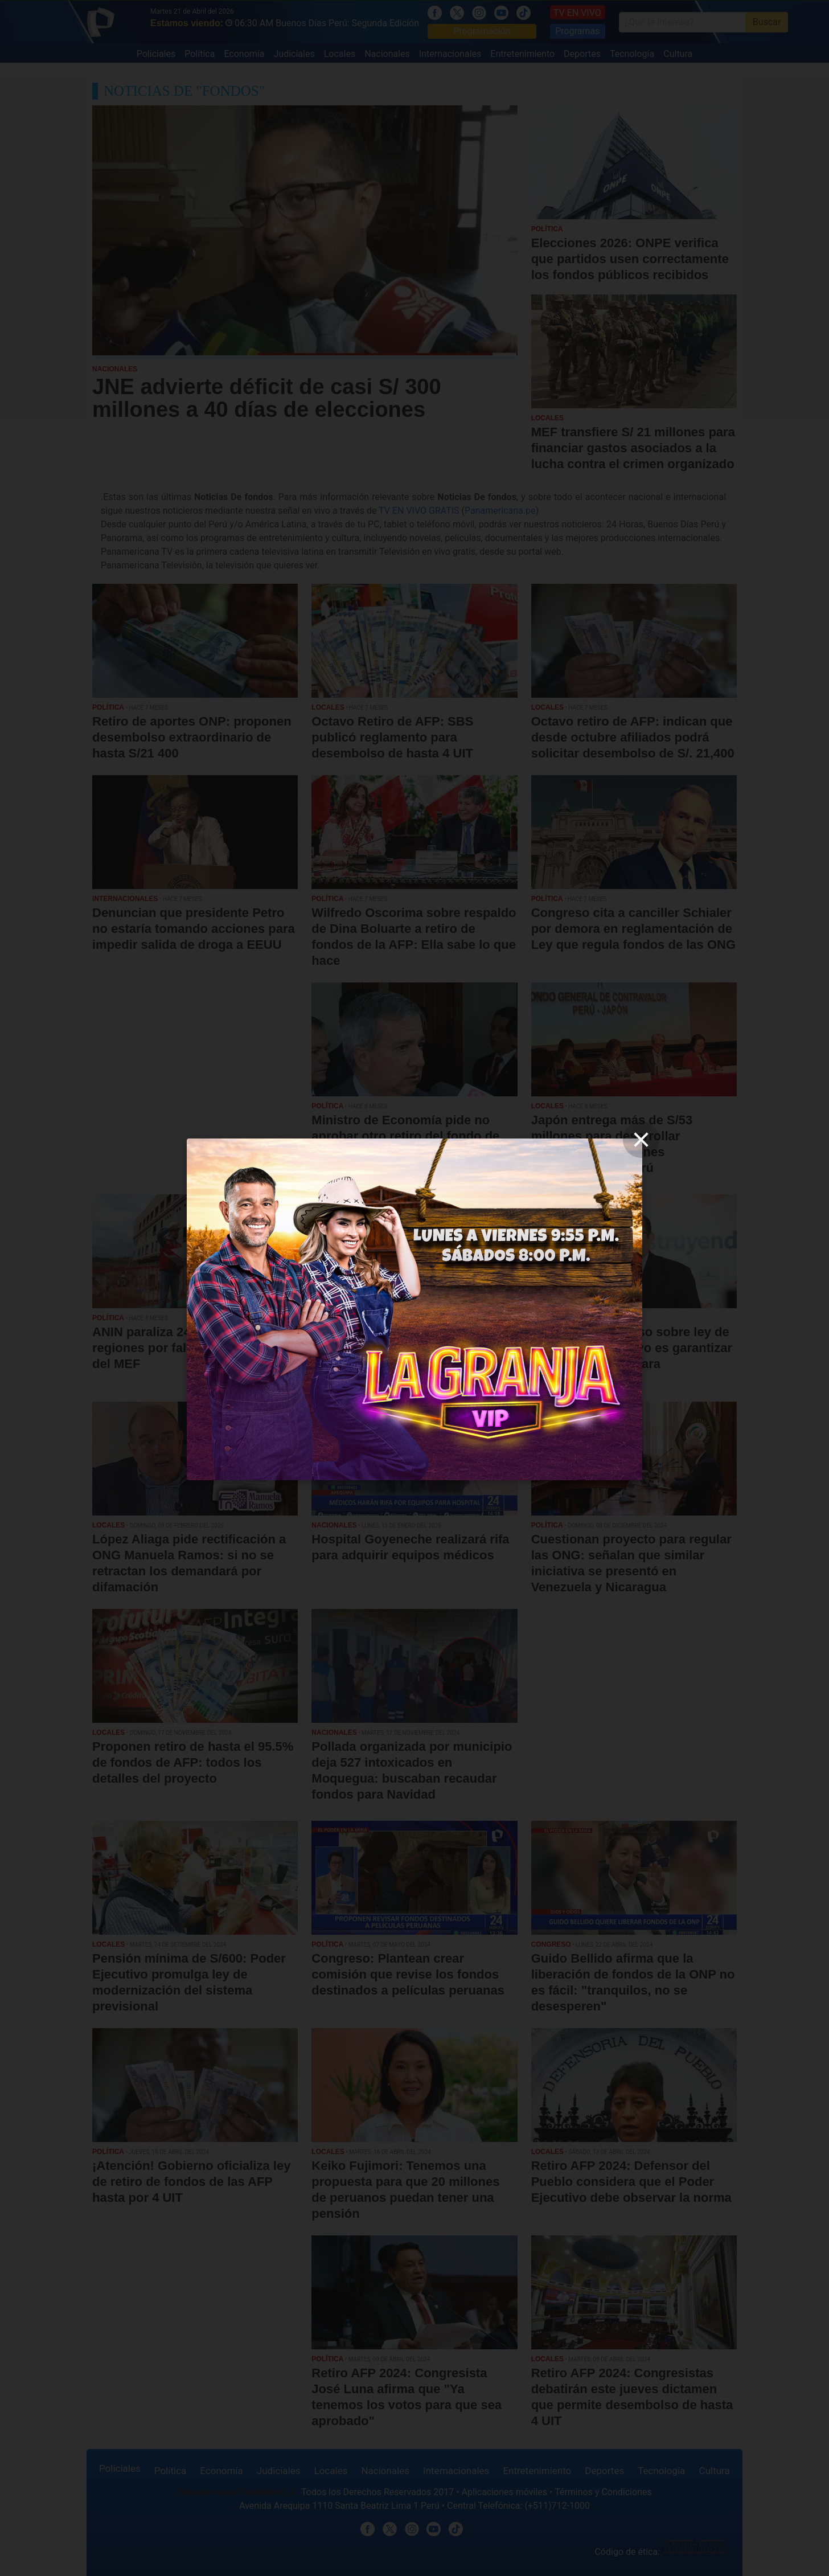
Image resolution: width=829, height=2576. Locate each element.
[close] (641, 1139)
